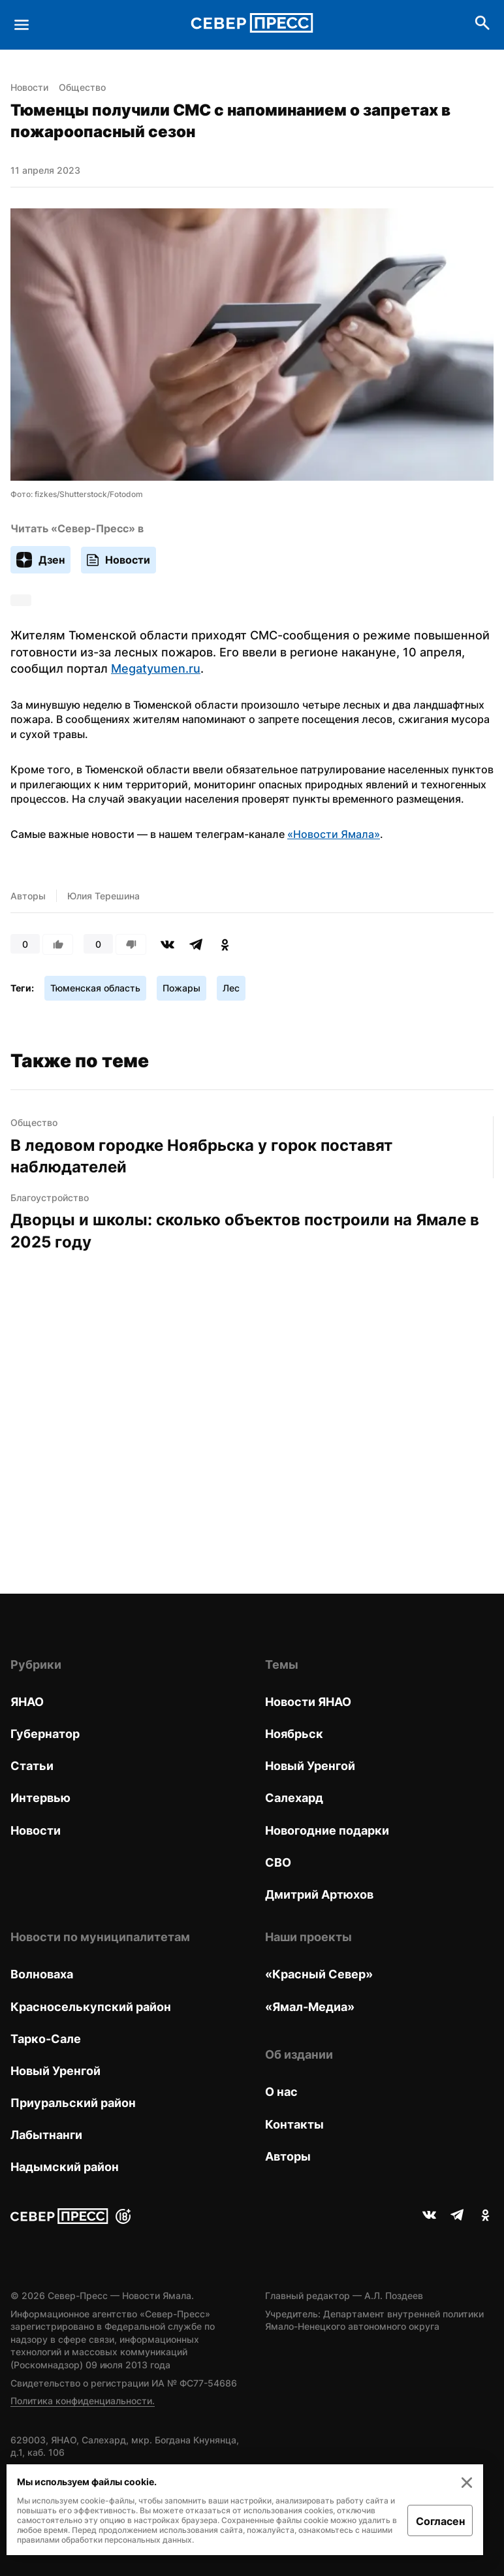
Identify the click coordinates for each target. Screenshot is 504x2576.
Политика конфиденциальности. (82, 2400)
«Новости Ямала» (333, 834)
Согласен (440, 2521)
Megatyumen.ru (155, 668)
